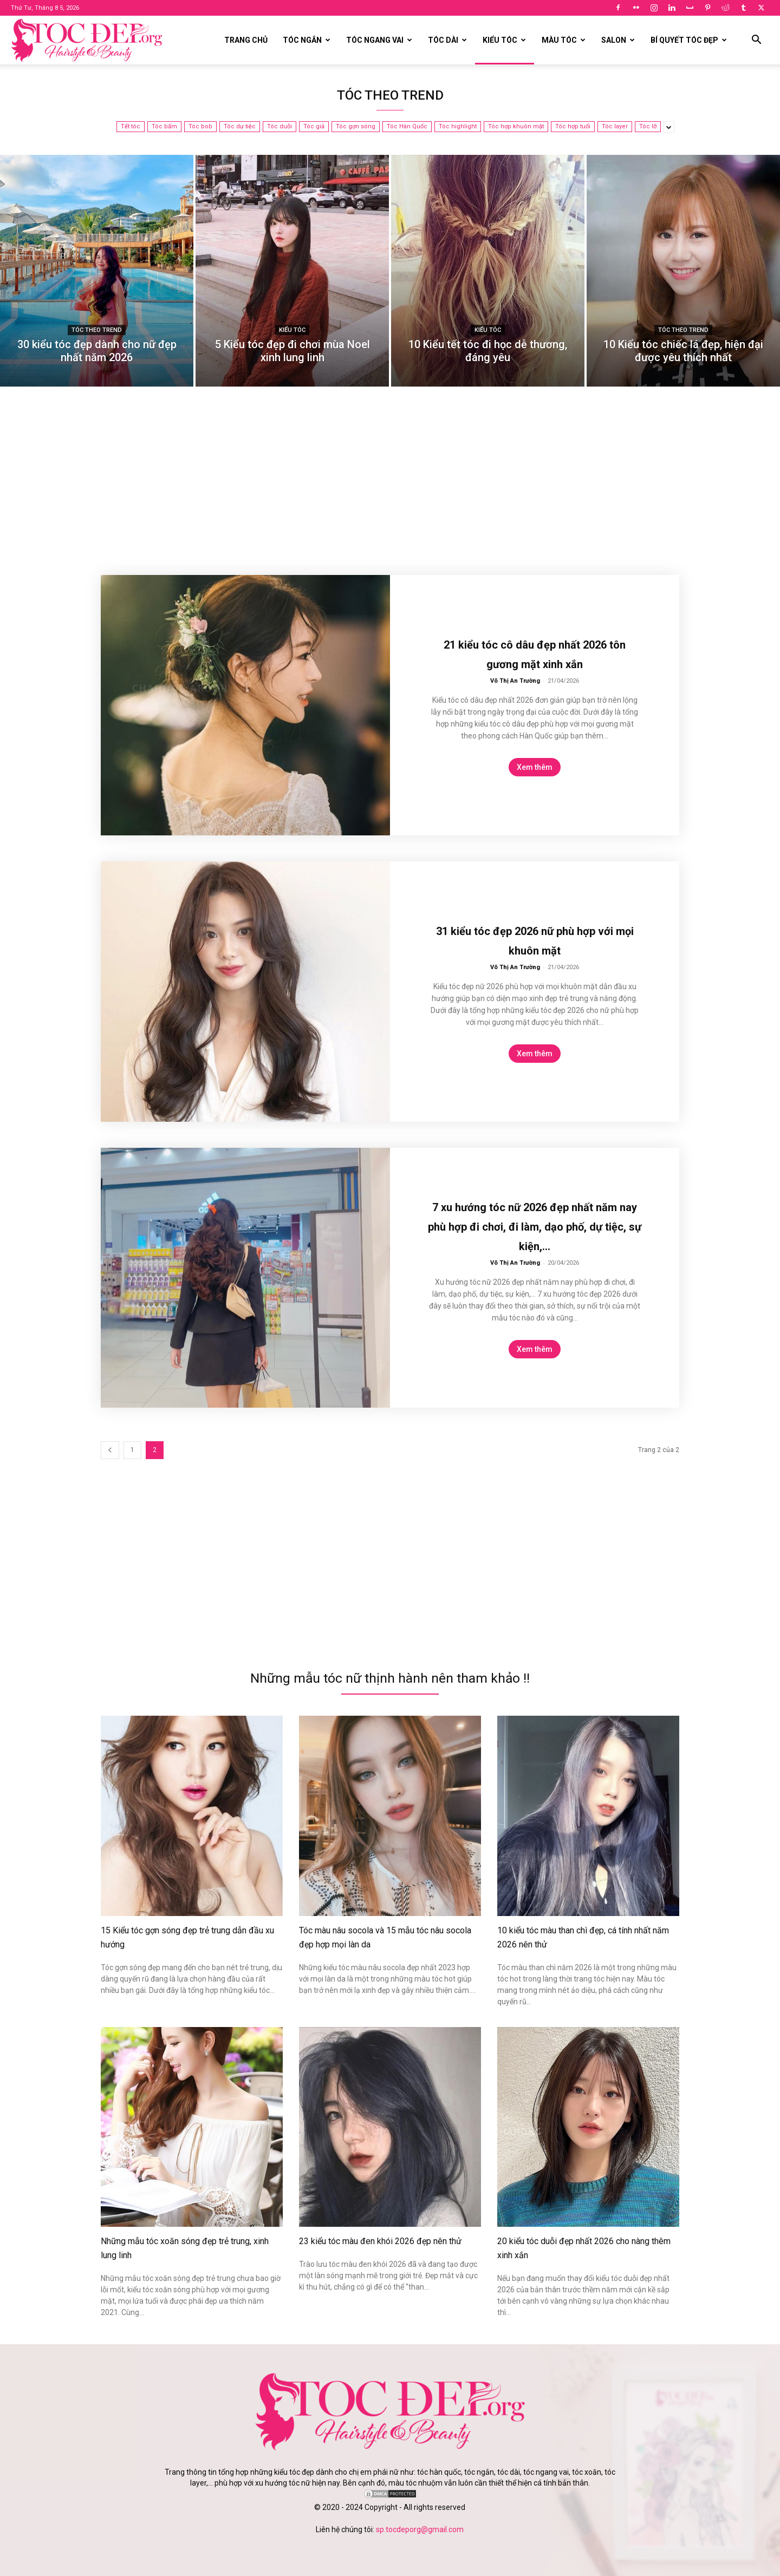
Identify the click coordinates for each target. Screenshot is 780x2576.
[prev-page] (110, 1450)
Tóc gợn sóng (356, 126)
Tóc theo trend (97, 330)
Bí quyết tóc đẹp (689, 40)
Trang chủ (246, 40)
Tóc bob (200, 126)
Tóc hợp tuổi (573, 126)
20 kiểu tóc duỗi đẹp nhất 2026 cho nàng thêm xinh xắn (581, 2246)
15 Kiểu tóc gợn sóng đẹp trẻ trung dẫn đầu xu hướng (183, 1937)
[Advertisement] (390, 488)
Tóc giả (314, 126)
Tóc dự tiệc (239, 126)
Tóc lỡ (648, 126)
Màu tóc (564, 40)
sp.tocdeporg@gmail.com (420, 2527)
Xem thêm (534, 767)
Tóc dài (447, 40)
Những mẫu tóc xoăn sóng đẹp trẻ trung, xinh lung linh (182, 2246)
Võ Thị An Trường (515, 680)
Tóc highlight (457, 126)
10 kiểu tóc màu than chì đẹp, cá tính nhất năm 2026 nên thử (583, 1937)
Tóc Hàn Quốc (407, 126)
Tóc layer (614, 126)
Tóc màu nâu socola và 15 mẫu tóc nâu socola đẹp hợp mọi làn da (382, 1937)
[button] (756, 41)
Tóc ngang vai (379, 40)
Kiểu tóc (504, 40)
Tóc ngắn (306, 40)
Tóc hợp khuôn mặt (516, 126)
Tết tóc (130, 126)
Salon (618, 40)
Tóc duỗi (279, 126)
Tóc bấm (164, 126)
